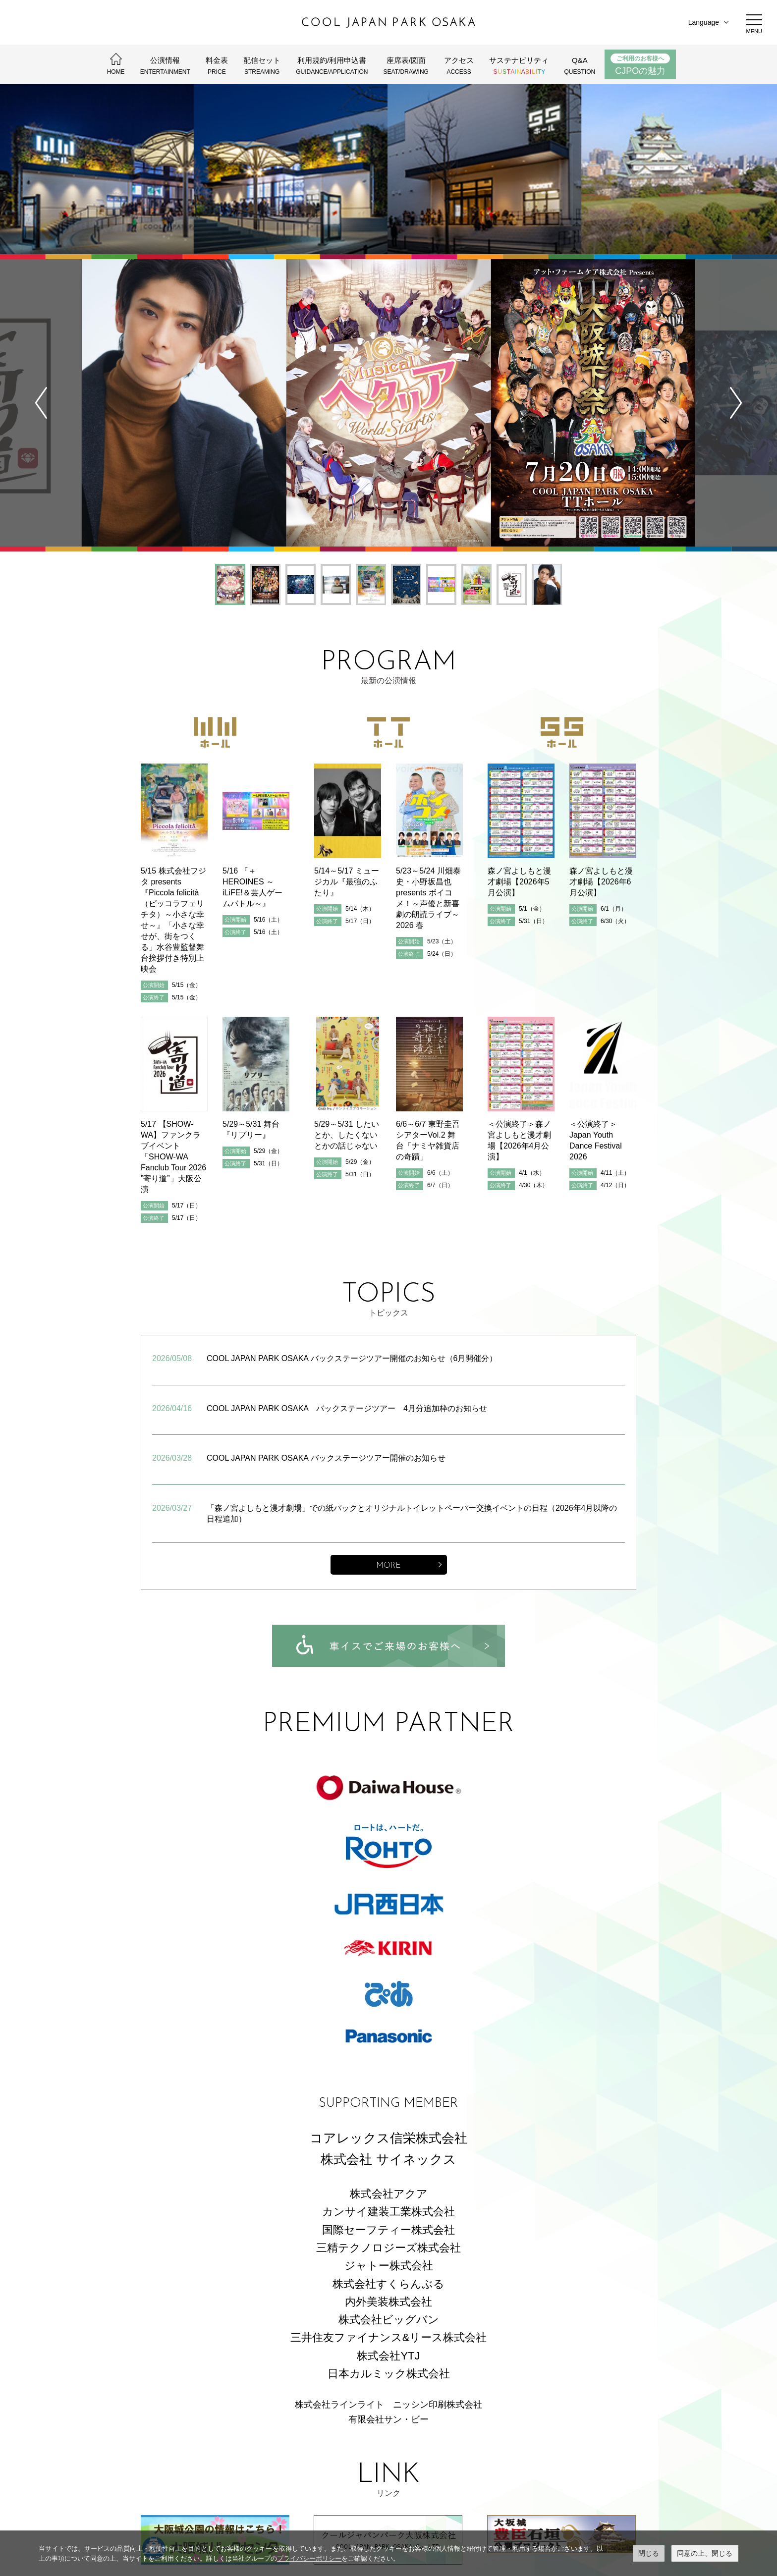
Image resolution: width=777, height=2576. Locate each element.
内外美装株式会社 (388, 2140)
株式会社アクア (389, 2032)
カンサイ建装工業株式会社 (388, 2050)
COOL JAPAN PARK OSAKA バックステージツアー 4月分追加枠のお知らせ (347, 1246)
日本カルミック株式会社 (389, 2211)
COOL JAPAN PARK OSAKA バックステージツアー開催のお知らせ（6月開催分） (352, 1197)
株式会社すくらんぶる (388, 2122)
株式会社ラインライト (339, 2243)
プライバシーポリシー (309, 2558)
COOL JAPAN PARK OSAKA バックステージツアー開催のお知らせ (326, 1296)
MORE (388, 1404)
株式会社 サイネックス (388, 1997)
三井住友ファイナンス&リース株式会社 (388, 2176)
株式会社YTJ (388, 2194)
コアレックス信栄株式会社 (388, 1976)
